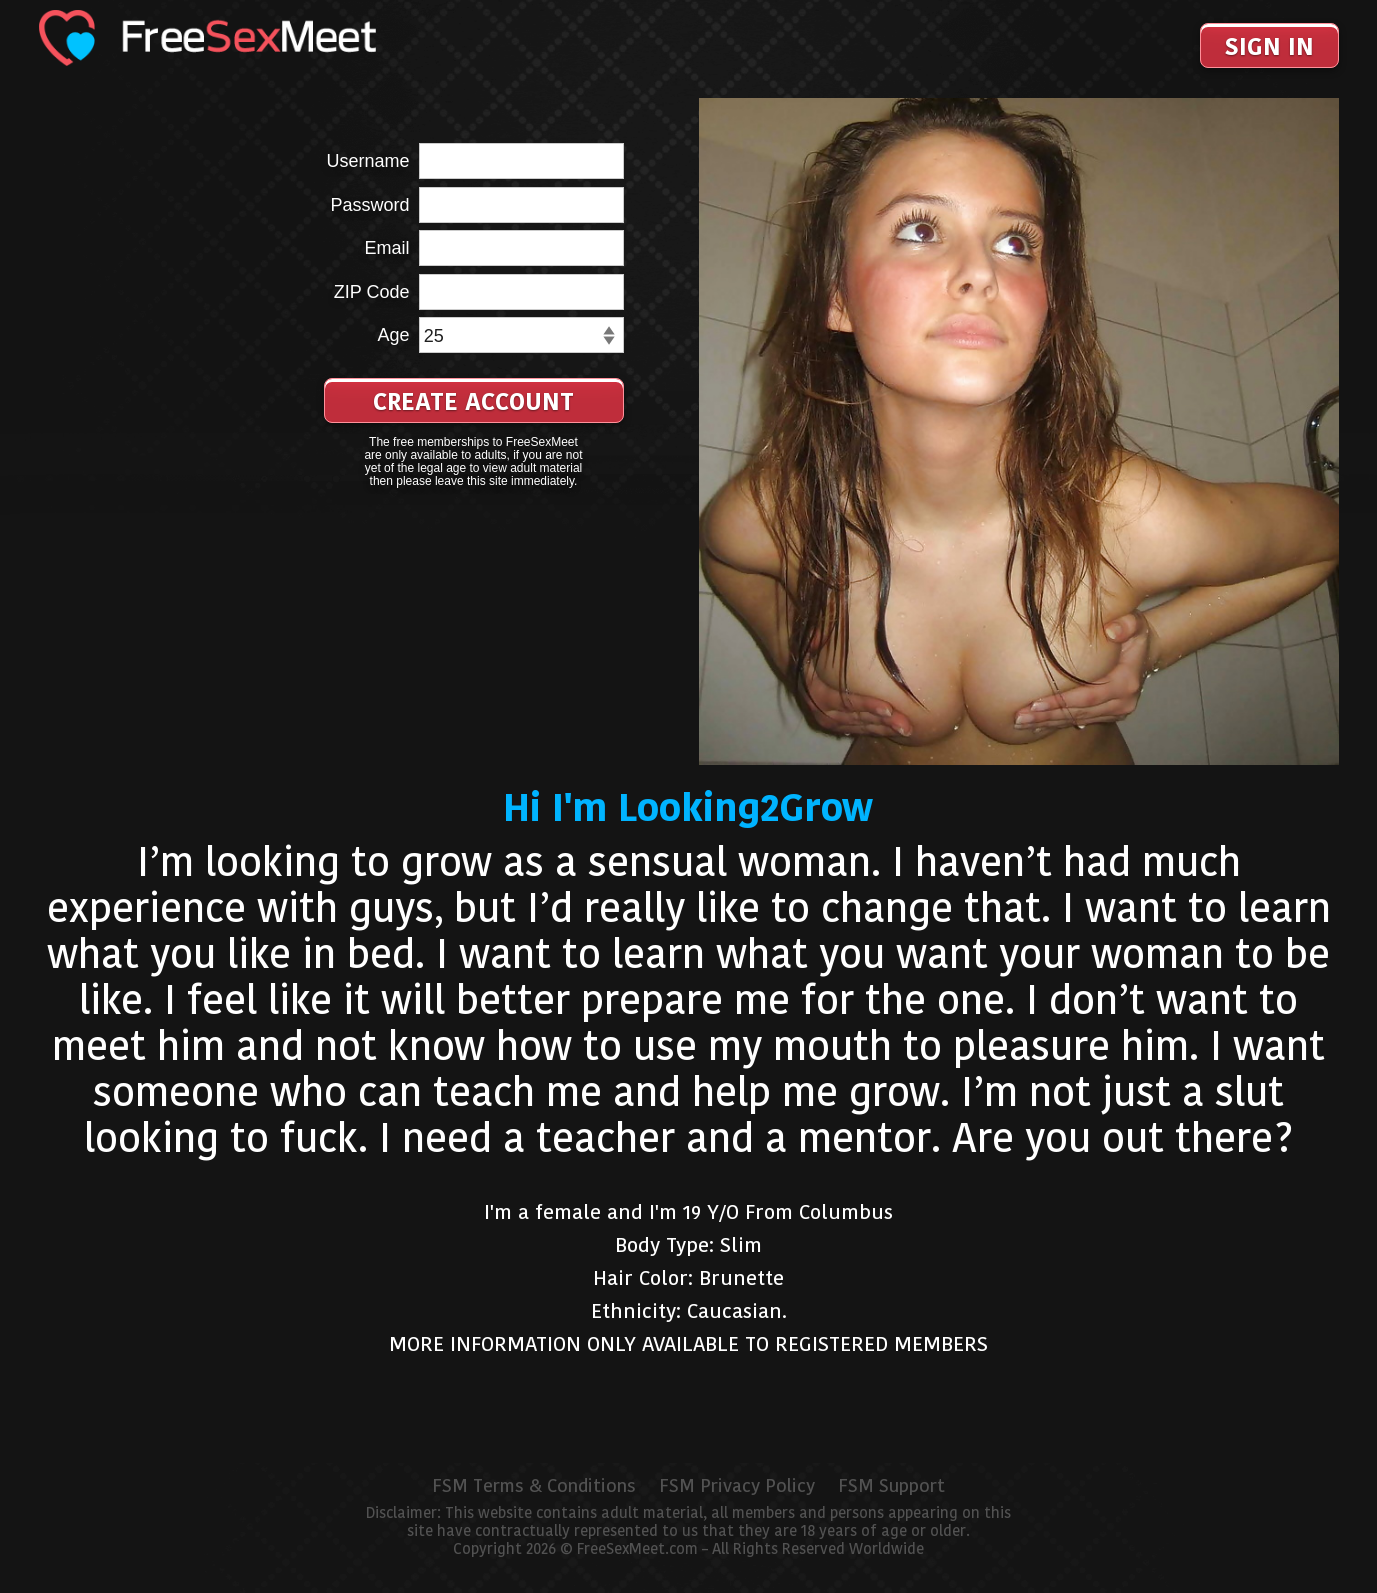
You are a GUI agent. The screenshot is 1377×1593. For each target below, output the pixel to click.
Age (393, 335)
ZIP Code (372, 292)
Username (367, 161)
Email (386, 248)
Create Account (473, 401)
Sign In (1269, 46)
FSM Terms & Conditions (534, 1486)
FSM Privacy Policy (737, 1486)
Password (369, 205)
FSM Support (891, 1486)
